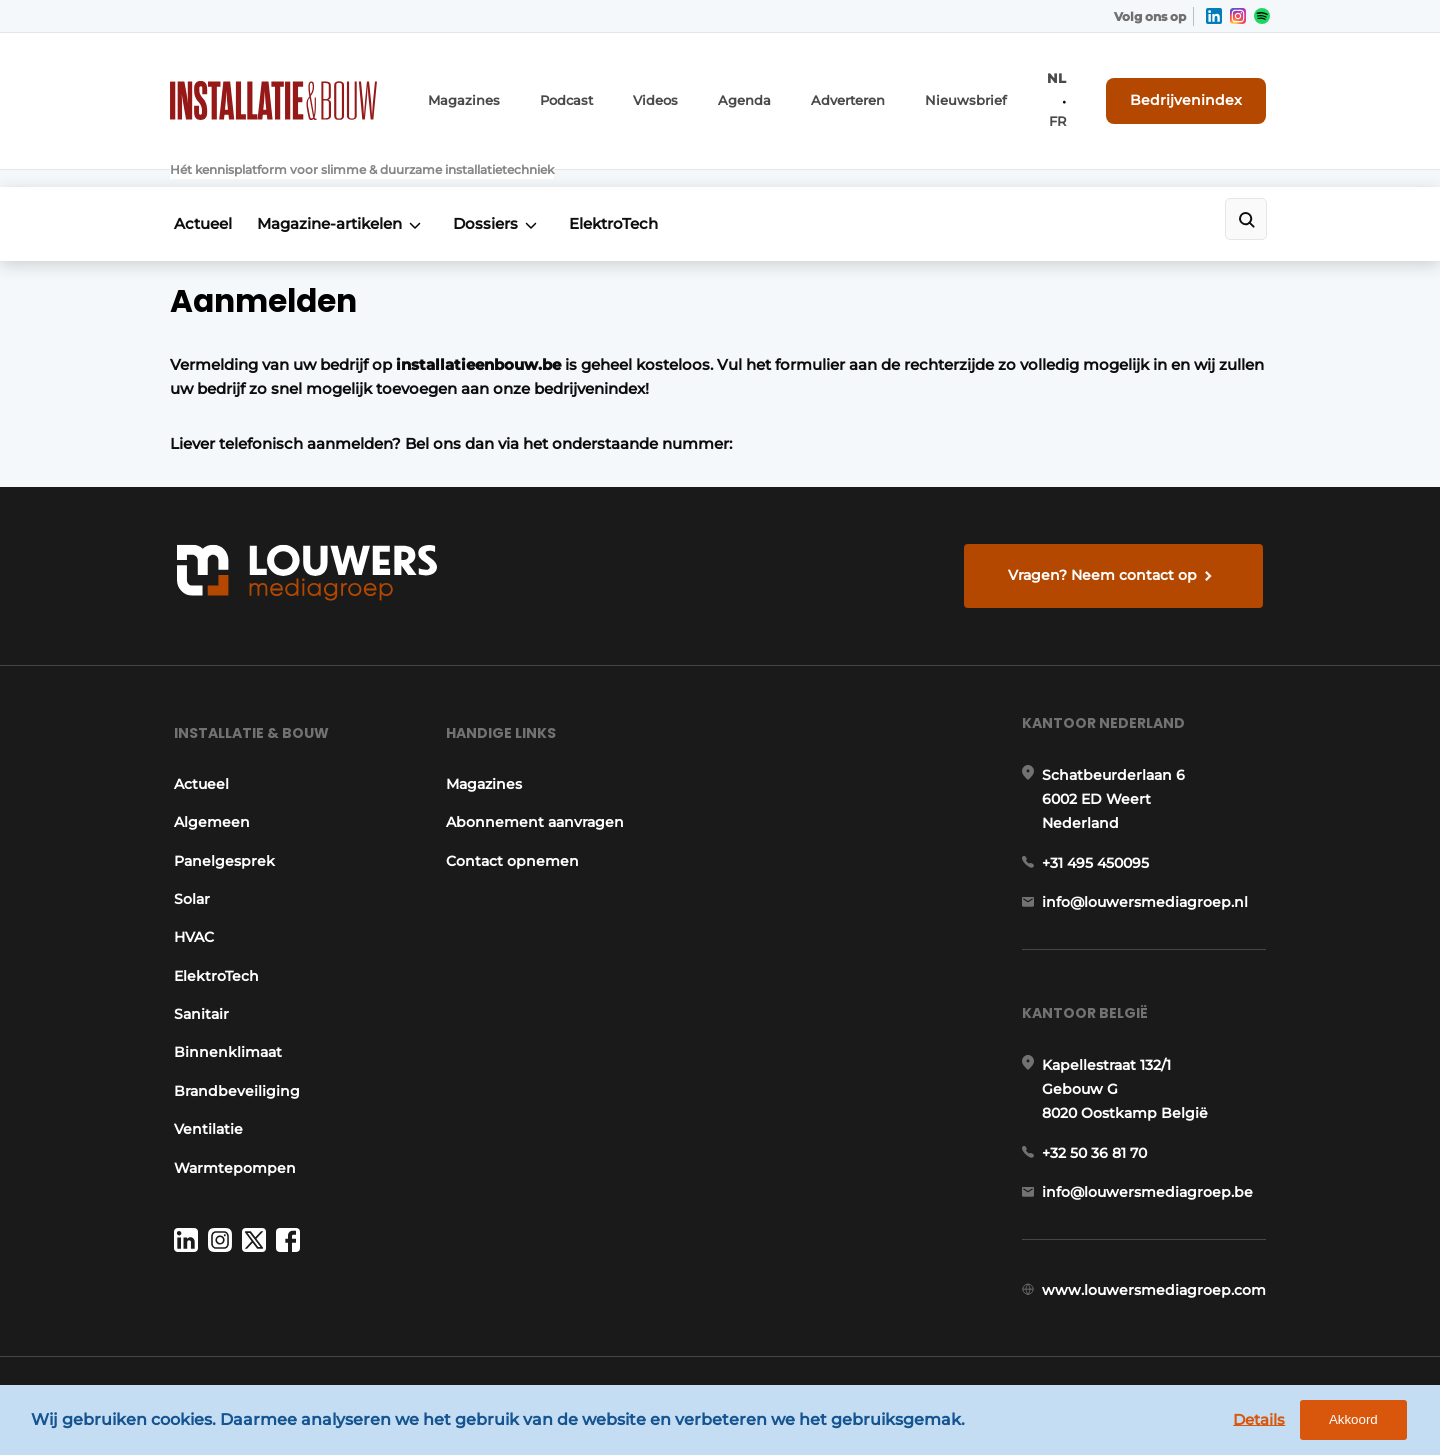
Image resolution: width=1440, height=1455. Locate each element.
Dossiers (495, 176)
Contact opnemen (511, 826)
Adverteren (849, 87)
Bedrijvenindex (1195, 87)
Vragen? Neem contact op (1105, 528)
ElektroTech (630, 176)
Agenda (751, 87)
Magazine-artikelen (332, 176)
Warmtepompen (231, 1133)
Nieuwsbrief (959, 87)
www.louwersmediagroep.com (1158, 1281)
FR (1072, 87)
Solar (188, 865)
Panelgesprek (220, 826)
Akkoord (1365, 1423)
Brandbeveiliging (233, 1056)
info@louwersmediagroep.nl (1149, 877)
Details (1271, 1422)
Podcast (582, 87)
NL (1043, 87)
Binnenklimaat (224, 1018)
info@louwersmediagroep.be (1151, 1177)
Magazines (485, 87)
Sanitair (197, 980)
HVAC (190, 903)
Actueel (199, 176)
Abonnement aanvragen (534, 788)
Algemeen (208, 788)
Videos (667, 87)
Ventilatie (204, 1095)
